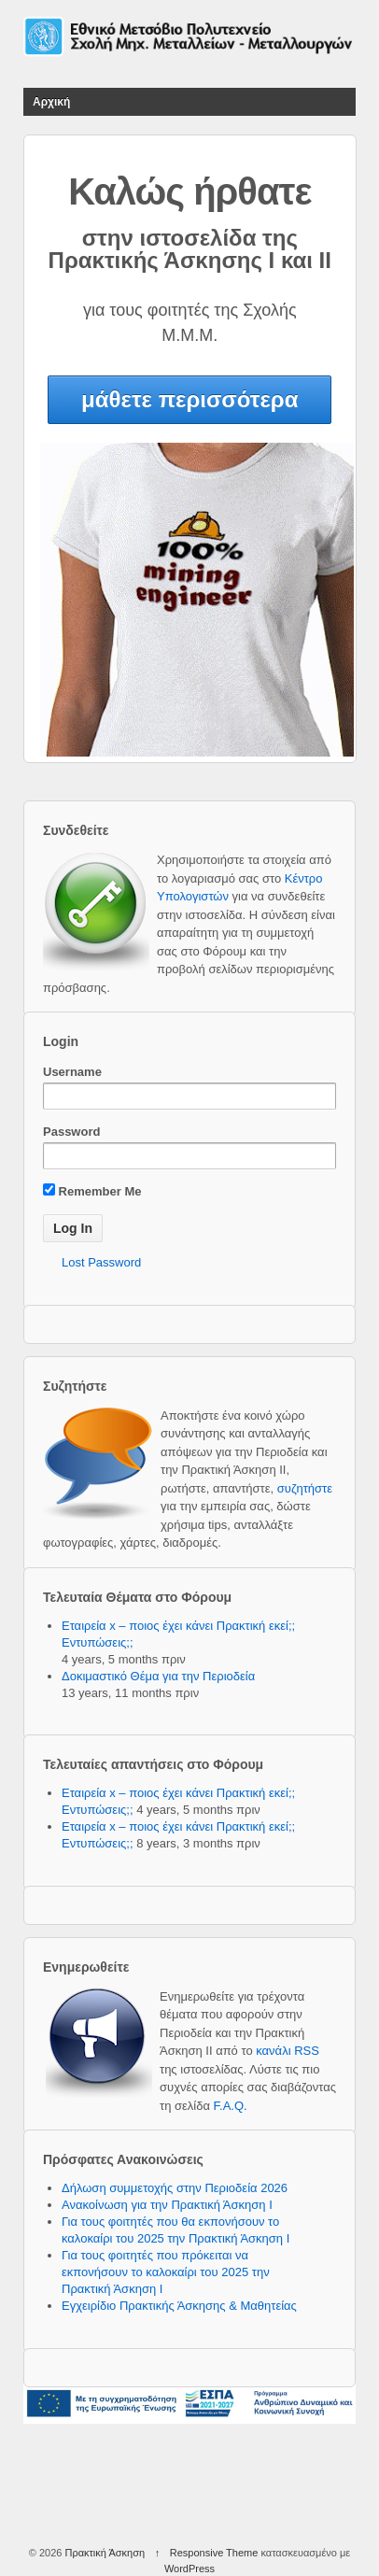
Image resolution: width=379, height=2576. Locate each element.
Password (71, 1132)
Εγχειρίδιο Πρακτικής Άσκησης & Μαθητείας (179, 2306)
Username (72, 1072)
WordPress (189, 2568)
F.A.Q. (230, 2106)
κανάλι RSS (287, 2051)
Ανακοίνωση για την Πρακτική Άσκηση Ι (167, 2205)
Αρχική (51, 101)
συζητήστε (304, 1488)
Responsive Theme (214, 2552)
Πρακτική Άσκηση (104, 2552)
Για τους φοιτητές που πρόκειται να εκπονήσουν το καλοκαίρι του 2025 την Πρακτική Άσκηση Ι (166, 2272)
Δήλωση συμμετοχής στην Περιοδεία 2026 (175, 2188)
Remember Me (92, 1190)
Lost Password (101, 1262)
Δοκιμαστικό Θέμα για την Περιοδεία (158, 1676)
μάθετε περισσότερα (189, 399)
